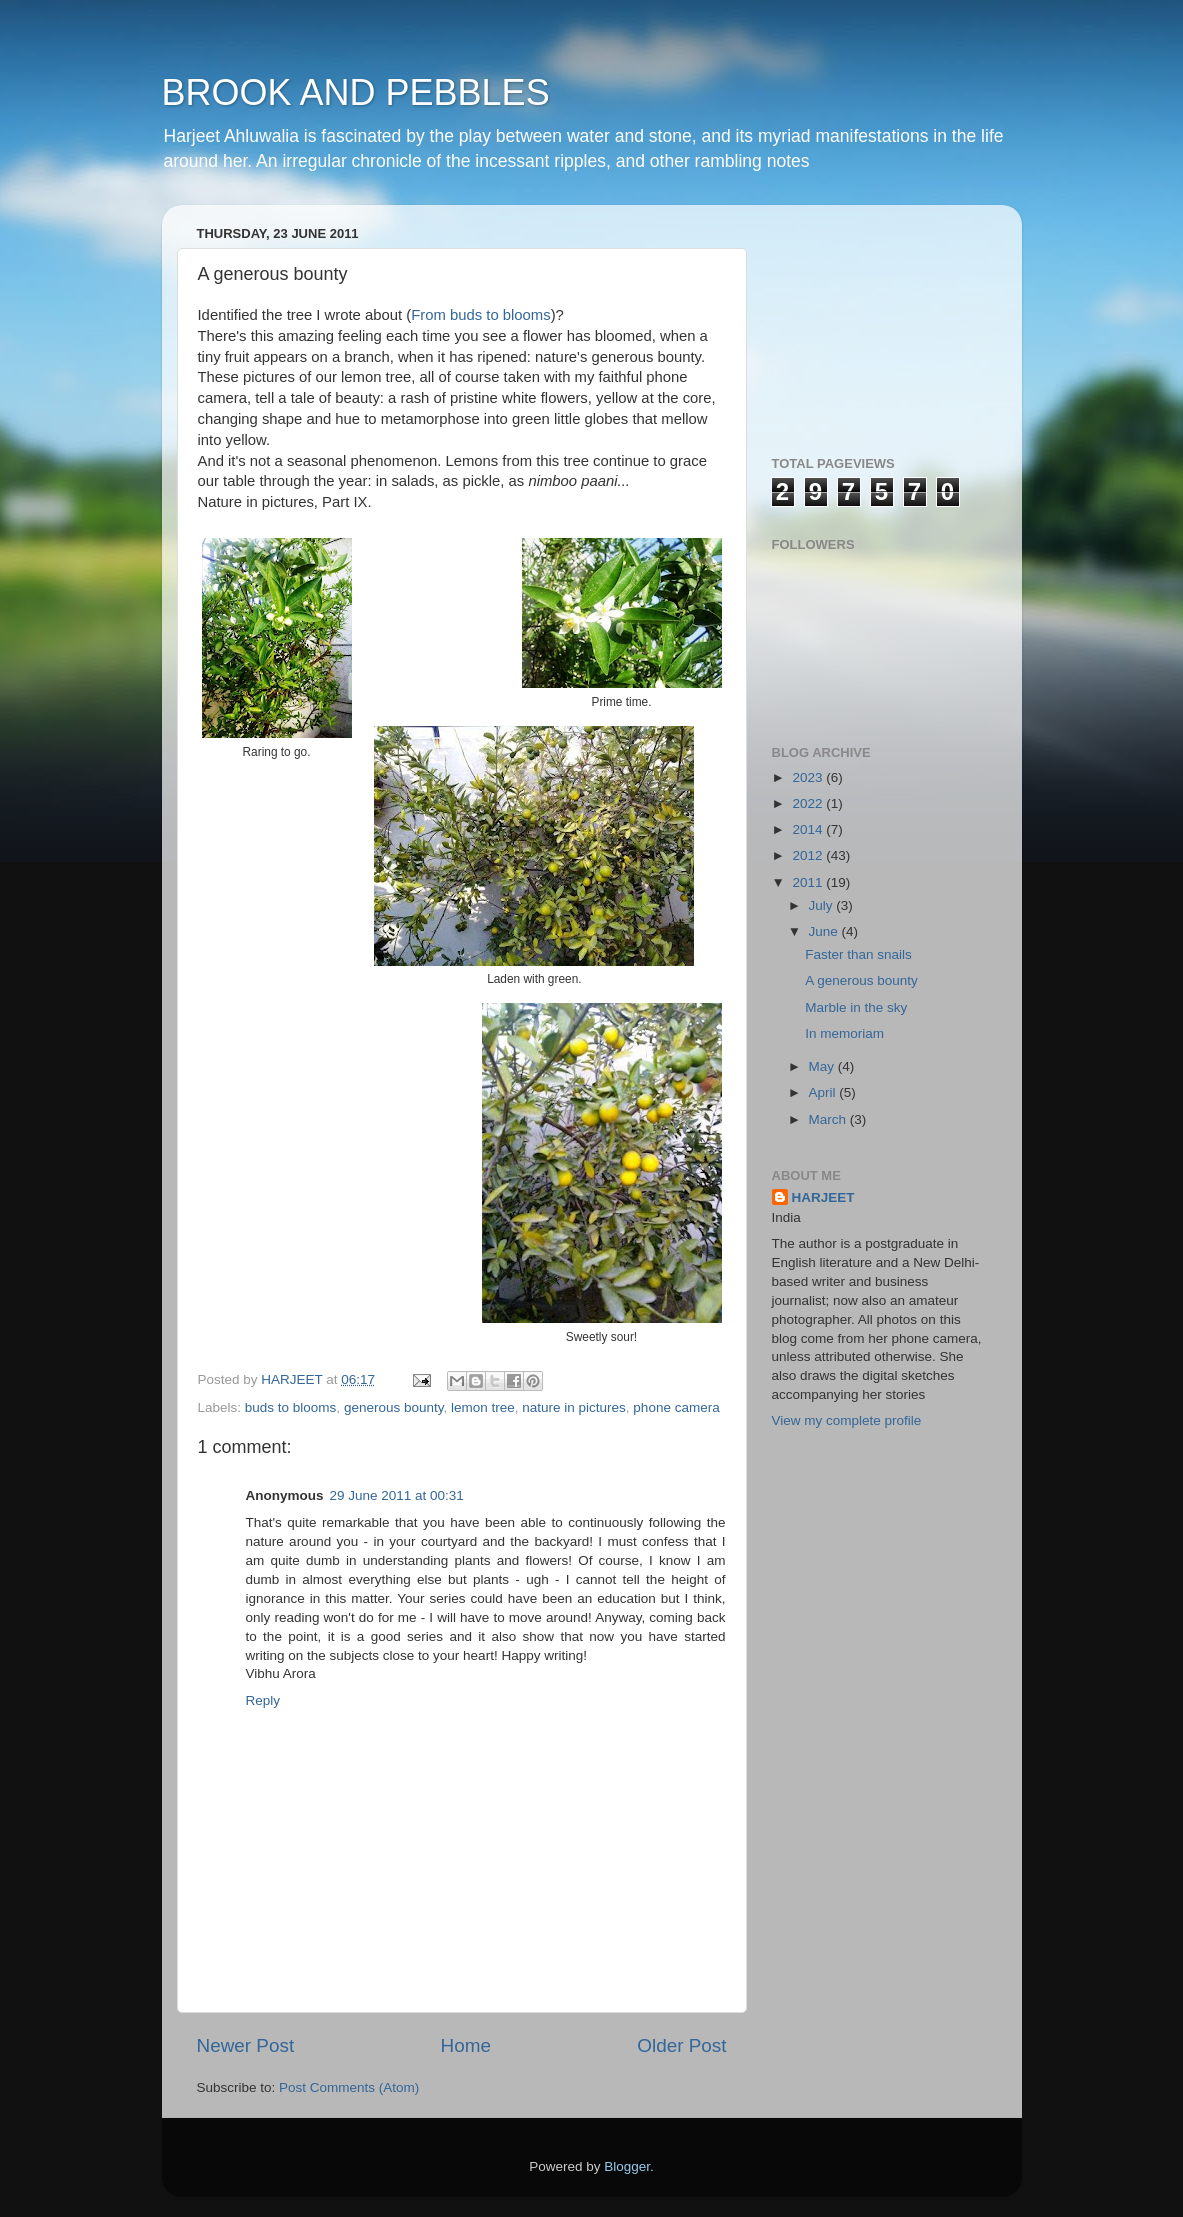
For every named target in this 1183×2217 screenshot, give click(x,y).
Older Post (681, 2045)
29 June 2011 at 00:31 (397, 1495)
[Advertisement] (872, 320)
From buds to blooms (480, 315)
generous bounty (394, 1407)
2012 (809, 855)
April (824, 1092)
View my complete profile (847, 1420)
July (823, 905)
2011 (809, 882)
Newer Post (246, 2045)
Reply (263, 1700)
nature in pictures (574, 1407)
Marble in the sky (856, 1007)
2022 (809, 803)
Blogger (627, 2166)
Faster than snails (858, 954)
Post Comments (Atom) (349, 2087)
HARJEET (823, 1197)
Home (466, 2045)
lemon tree (483, 1407)
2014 (809, 829)
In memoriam (844, 1033)
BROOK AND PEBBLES (356, 92)
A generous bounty (861, 980)
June (825, 931)
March (829, 1119)
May (823, 1066)
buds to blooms (291, 1407)
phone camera (676, 1407)
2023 (809, 777)
